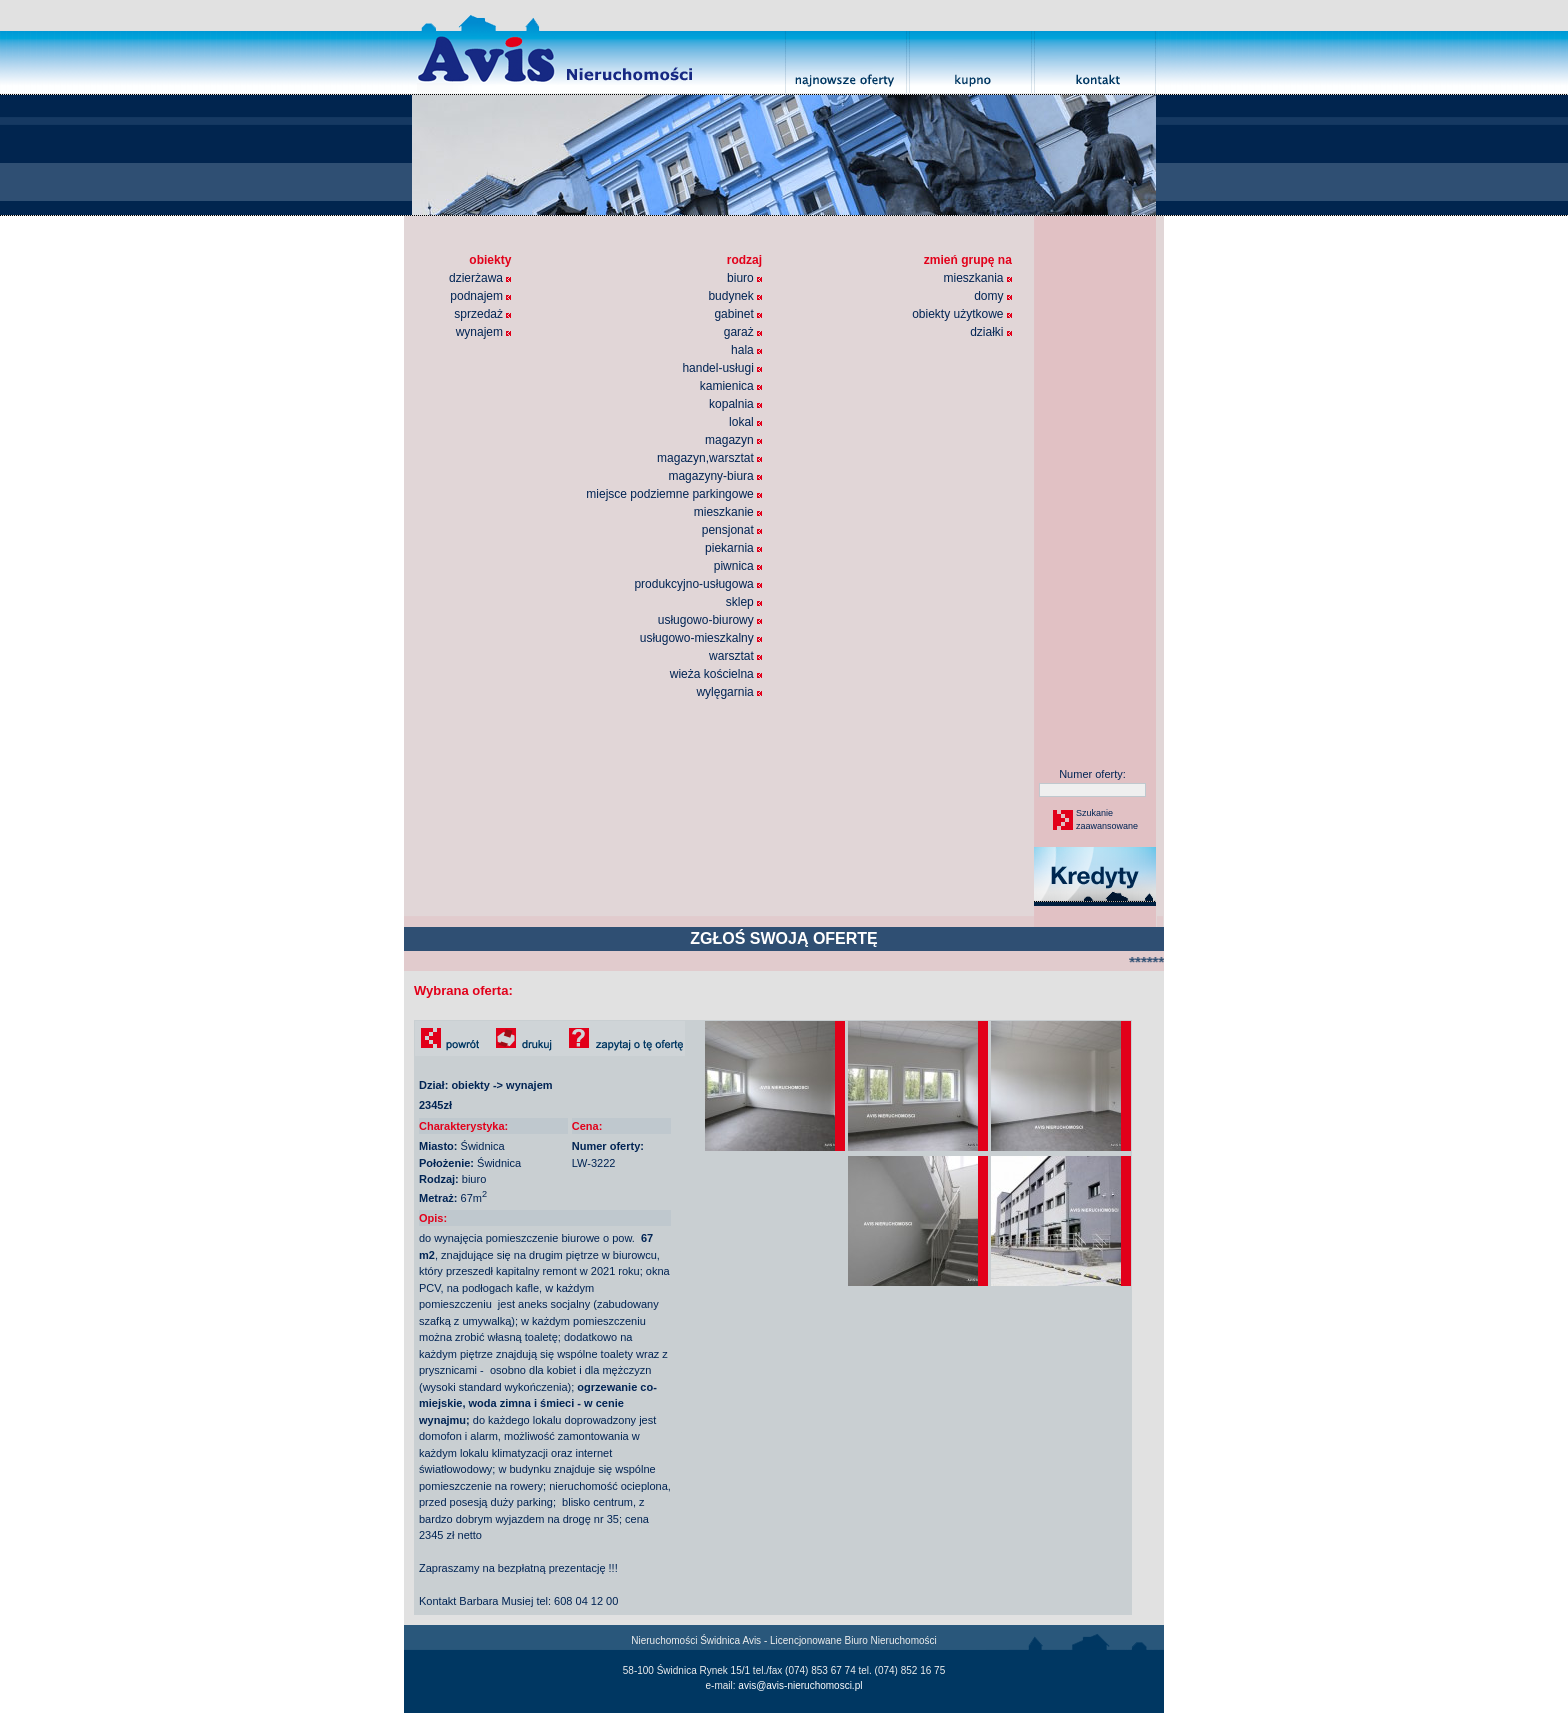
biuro (744, 278)
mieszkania (977, 278)
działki (991, 332)
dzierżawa (480, 278)
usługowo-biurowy (710, 620)
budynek (735, 296)
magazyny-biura (715, 476)
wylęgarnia (729, 692)
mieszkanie (728, 512)
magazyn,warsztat (709, 458)
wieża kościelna (716, 674)
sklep (744, 602)
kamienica (731, 386)
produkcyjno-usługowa (698, 584)
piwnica (738, 566)
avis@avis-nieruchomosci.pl (800, 1685)
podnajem (480, 296)
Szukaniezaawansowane (1106, 820)
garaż (743, 332)
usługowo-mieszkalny (701, 638)
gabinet (738, 314)
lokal (745, 422)
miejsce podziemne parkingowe (674, 494)
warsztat (735, 656)
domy (993, 296)
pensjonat (732, 530)
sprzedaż (482, 314)
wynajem (484, 332)
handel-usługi (722, 368)
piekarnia (733, 548)
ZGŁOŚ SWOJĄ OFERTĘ (784, 938)
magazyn (733, 440)
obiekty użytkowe (962, 314)
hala (746, 350)
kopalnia (735, 404)
